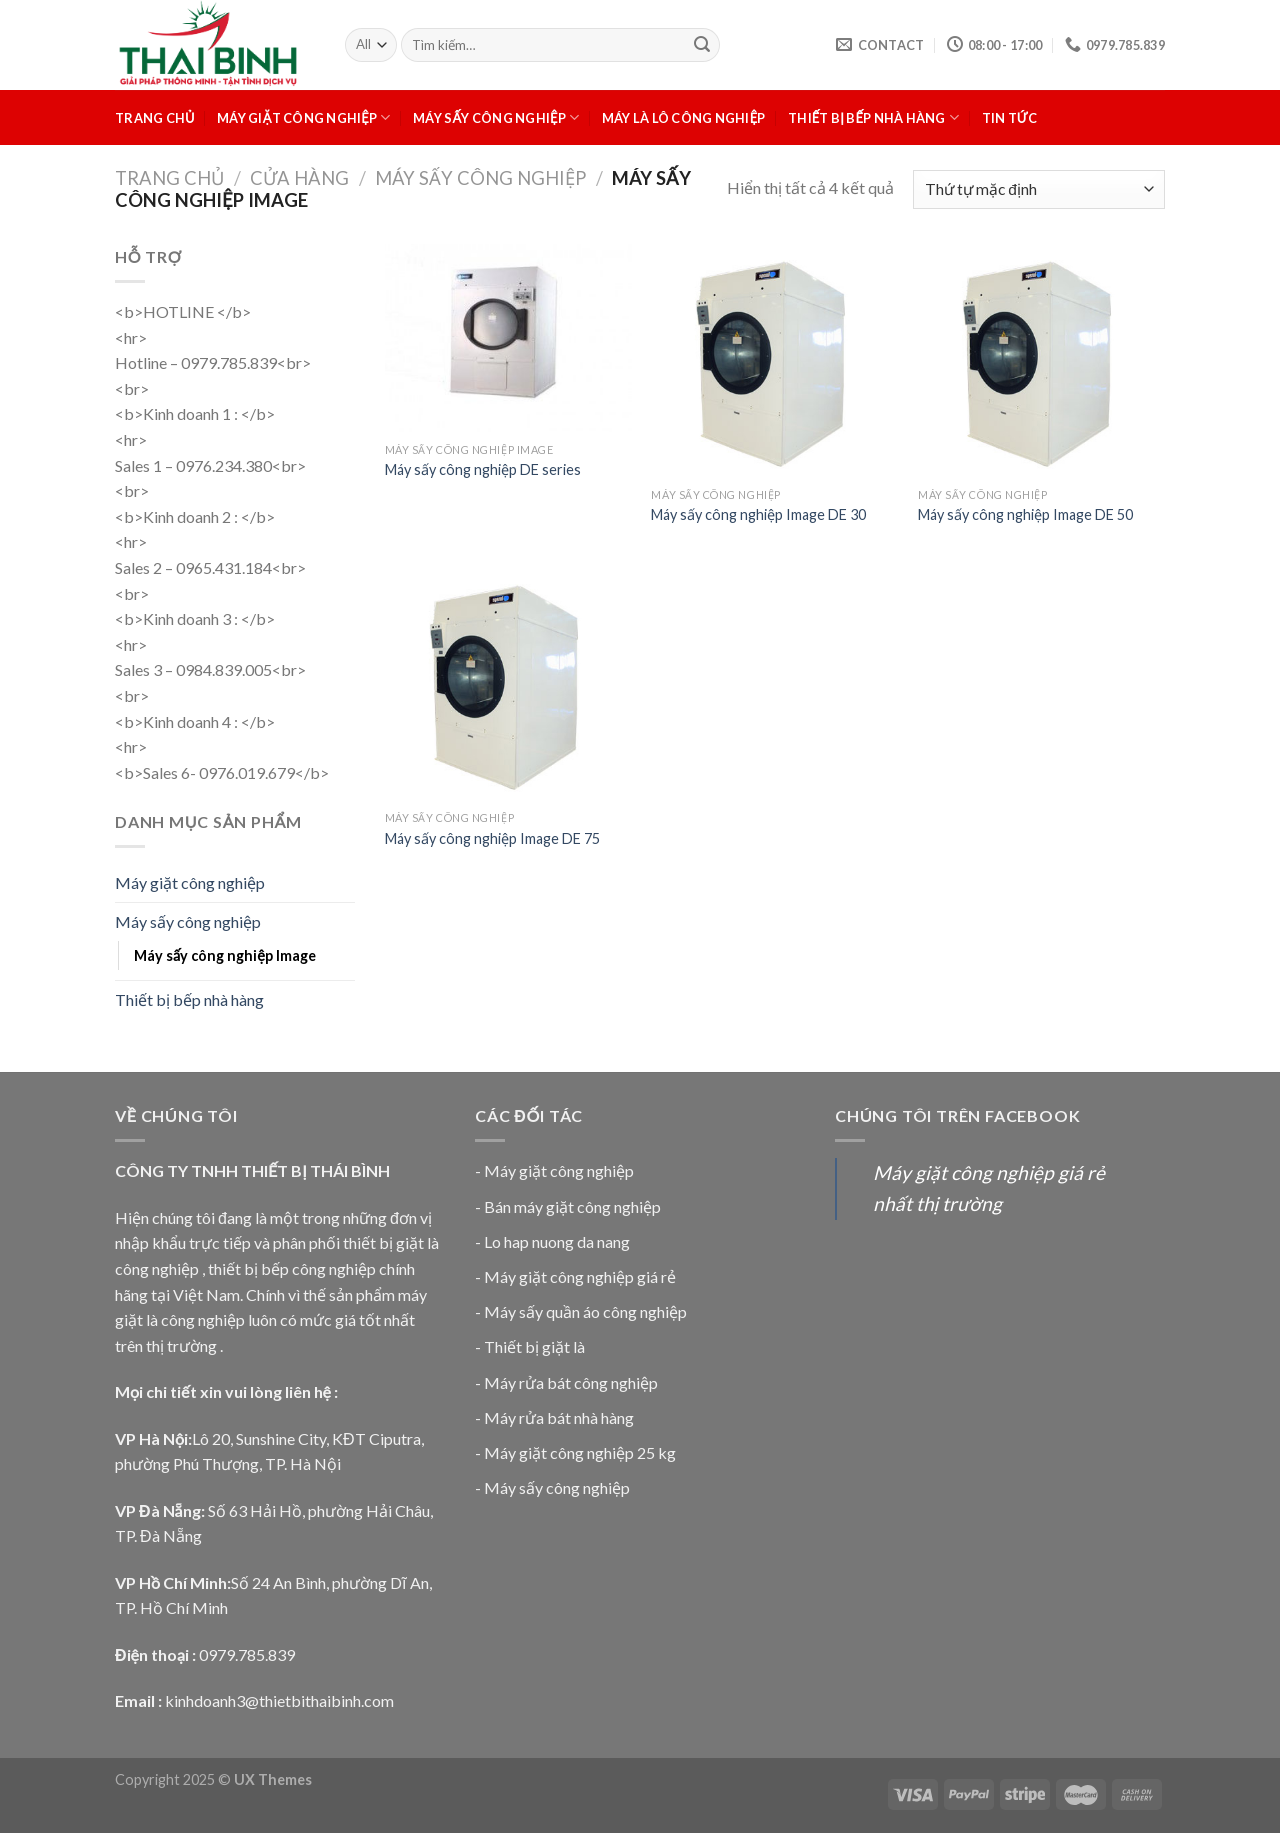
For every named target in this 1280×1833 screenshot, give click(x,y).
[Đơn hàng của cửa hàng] (1039, 189)
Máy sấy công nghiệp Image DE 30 (758, 514)
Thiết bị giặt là (534, 1346)
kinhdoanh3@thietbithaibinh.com (279, 1700)
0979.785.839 (247, 1654)
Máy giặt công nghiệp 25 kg (580, 1452)
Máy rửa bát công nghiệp (571, 1382)
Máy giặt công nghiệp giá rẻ (580, 1276)
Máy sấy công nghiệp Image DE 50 (1025, 514)
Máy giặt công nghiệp (304, 117)
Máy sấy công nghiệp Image (225, 955)
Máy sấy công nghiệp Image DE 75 (492, 838)
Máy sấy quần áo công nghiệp (585, 1311)
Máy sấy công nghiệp (496, 117)
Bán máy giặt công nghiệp (572, 1206)
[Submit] (702, 45)
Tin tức (1010, 118)
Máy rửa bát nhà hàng (559, 1417)
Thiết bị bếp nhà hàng (873, 117)
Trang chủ (155, 118)
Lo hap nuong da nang (557, 1241)
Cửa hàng (299, 178)
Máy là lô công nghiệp (684, 118)
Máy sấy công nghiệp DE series (483, 469)
